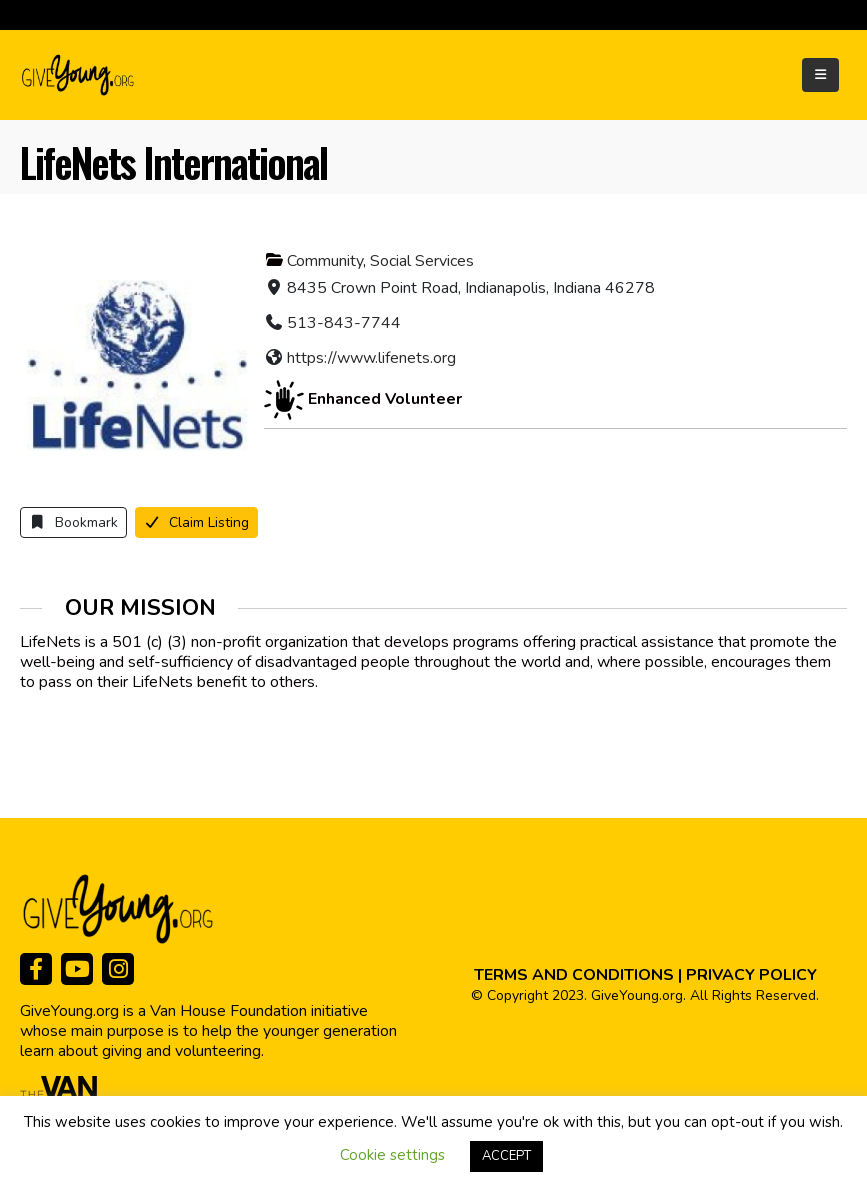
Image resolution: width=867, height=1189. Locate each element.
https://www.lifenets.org (371, 358)
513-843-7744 (344, 323)
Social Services (422, 261)
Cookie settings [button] (392, 1155)
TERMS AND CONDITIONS (574, 975)
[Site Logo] (79, 75)
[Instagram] (118, 969)
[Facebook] (36, 969)
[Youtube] (77, 969)
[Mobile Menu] (820, 75)
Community (325, 261)
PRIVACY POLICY (751, 975)
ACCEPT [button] (506, 1156)
